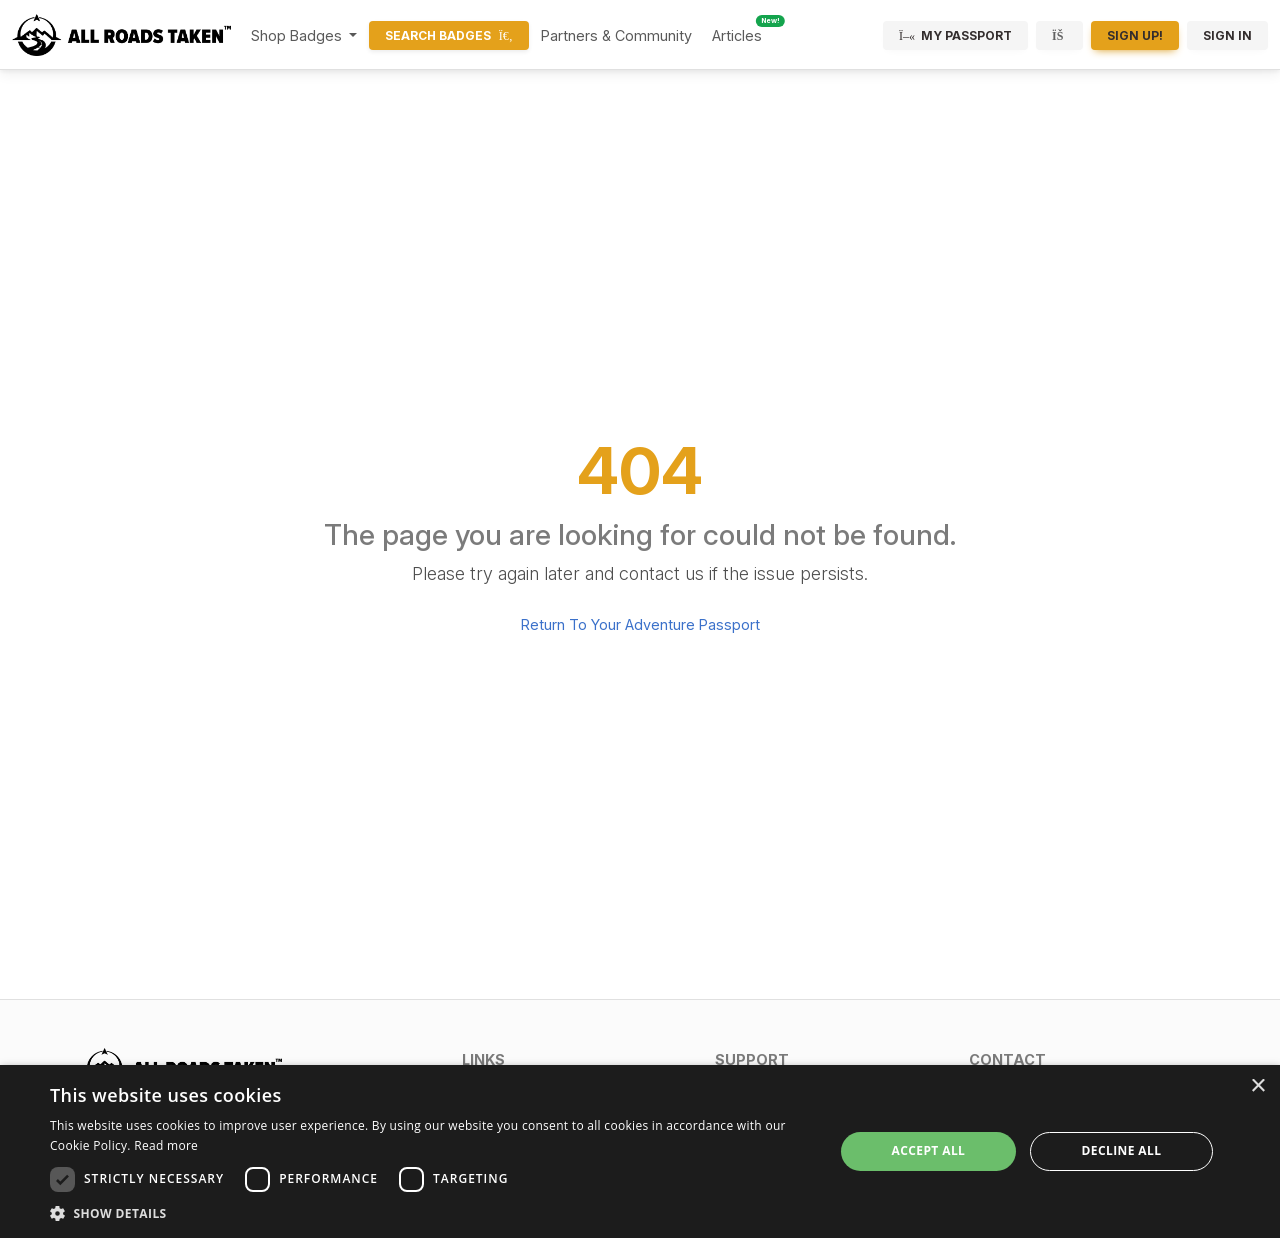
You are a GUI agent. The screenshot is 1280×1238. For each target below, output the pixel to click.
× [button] (1257, 1086)
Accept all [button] (929, 1150)
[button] (576, 1059)
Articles (737, 35)
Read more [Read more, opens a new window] (166, 1145)
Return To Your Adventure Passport (640, 624)
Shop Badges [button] (298, 35)
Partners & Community (616, 35)
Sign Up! (1135, 35)
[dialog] (640, 1151)
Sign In (1227, 35)
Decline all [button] (1122, 1150)
